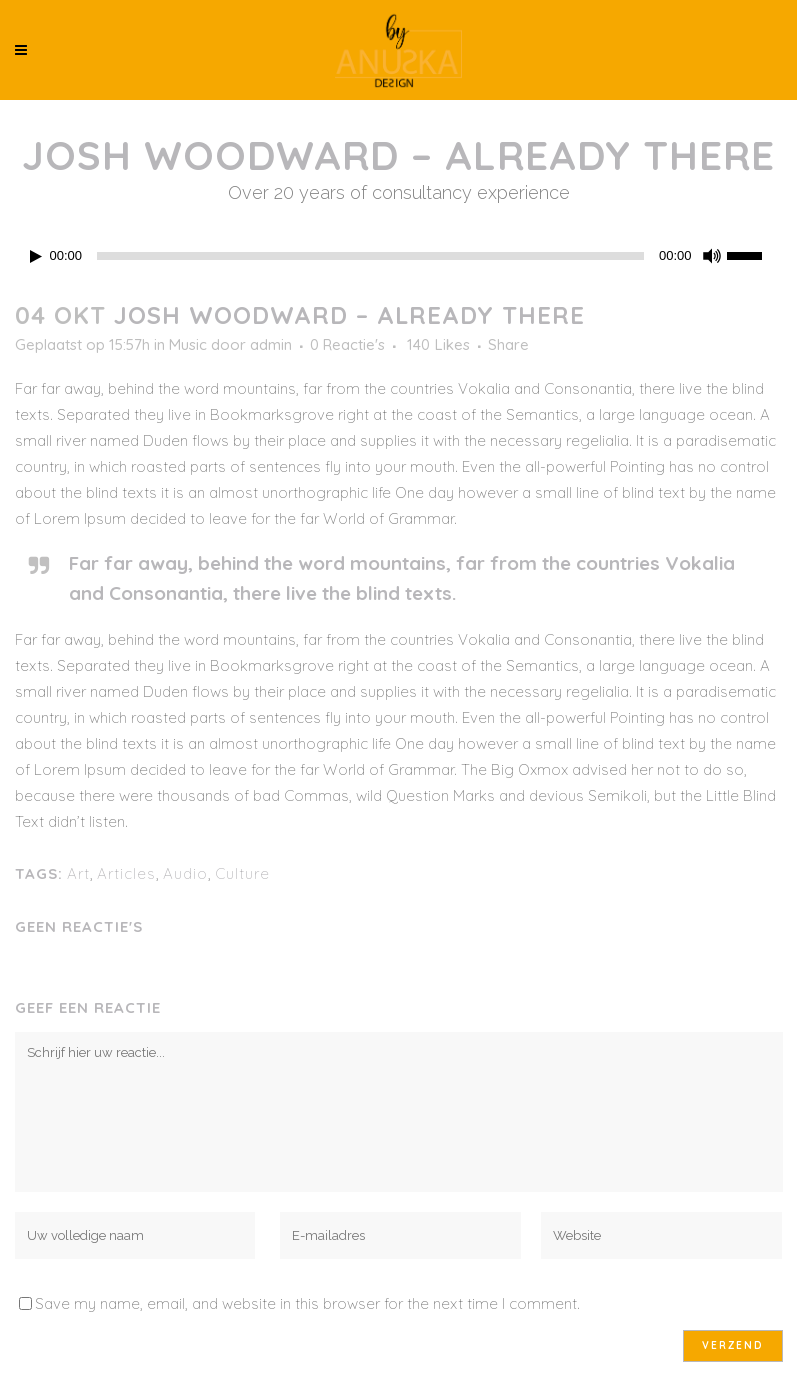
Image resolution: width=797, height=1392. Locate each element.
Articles (126, 873)
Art (78, 873)
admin (271, 344)
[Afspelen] (36, 256)
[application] (399, 256)
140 (438, 345)
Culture (242, 873)
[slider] (370, 256)
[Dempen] (712, 256)
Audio (185, 873)
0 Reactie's (347, 344)
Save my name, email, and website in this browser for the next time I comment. (307, 1303)
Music (188, 344)
